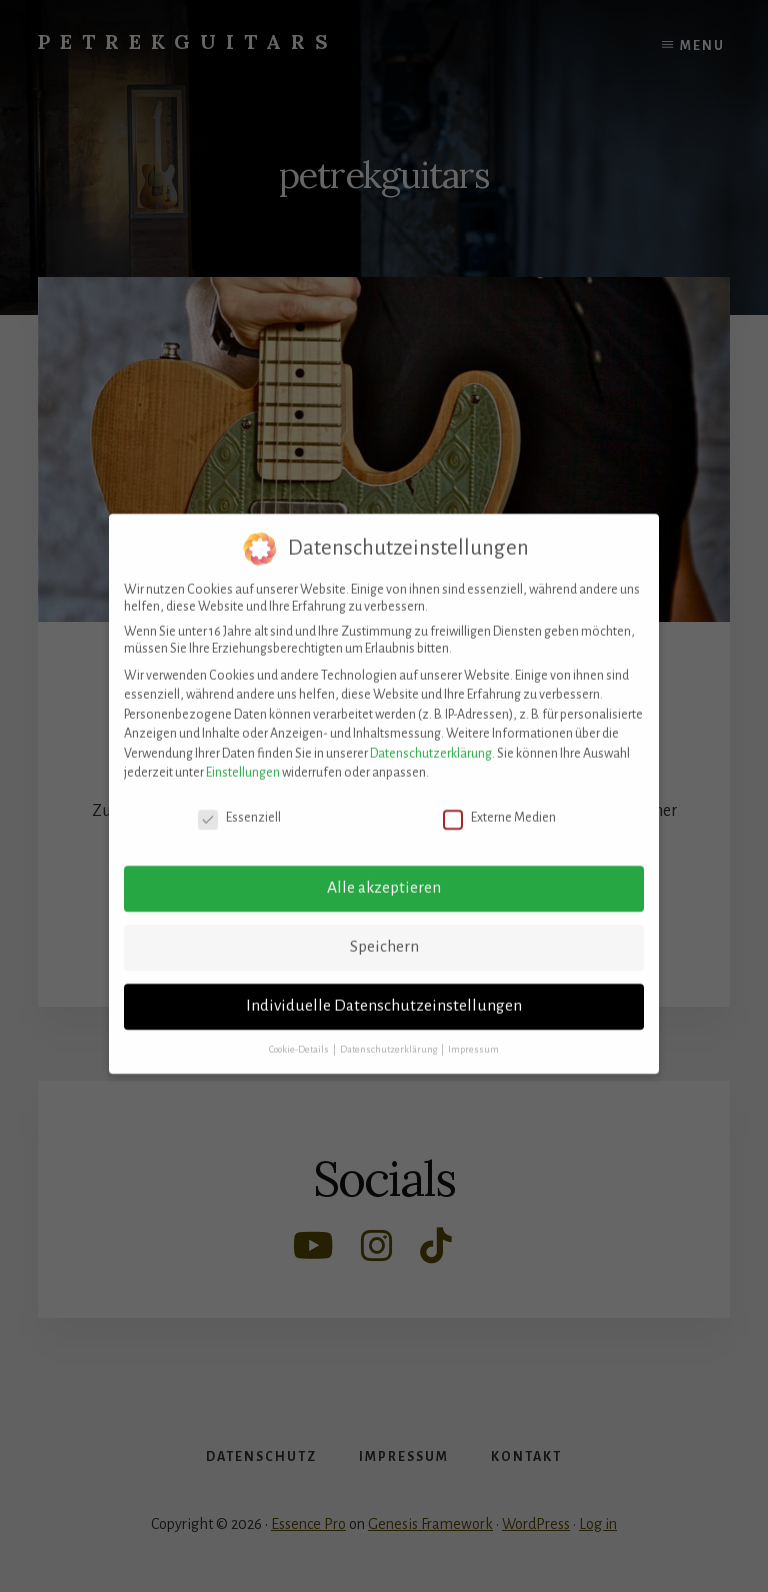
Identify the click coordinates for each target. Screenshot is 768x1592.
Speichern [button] (384, 935)
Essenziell (239, 807)
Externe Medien (499, 807)
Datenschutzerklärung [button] (389, 1038)
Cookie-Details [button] (300, 1038)
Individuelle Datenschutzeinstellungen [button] (384, 994)
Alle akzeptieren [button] (384, 876)
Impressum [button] (473, 1038)
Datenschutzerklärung (431, 742)
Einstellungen (243, 762)
